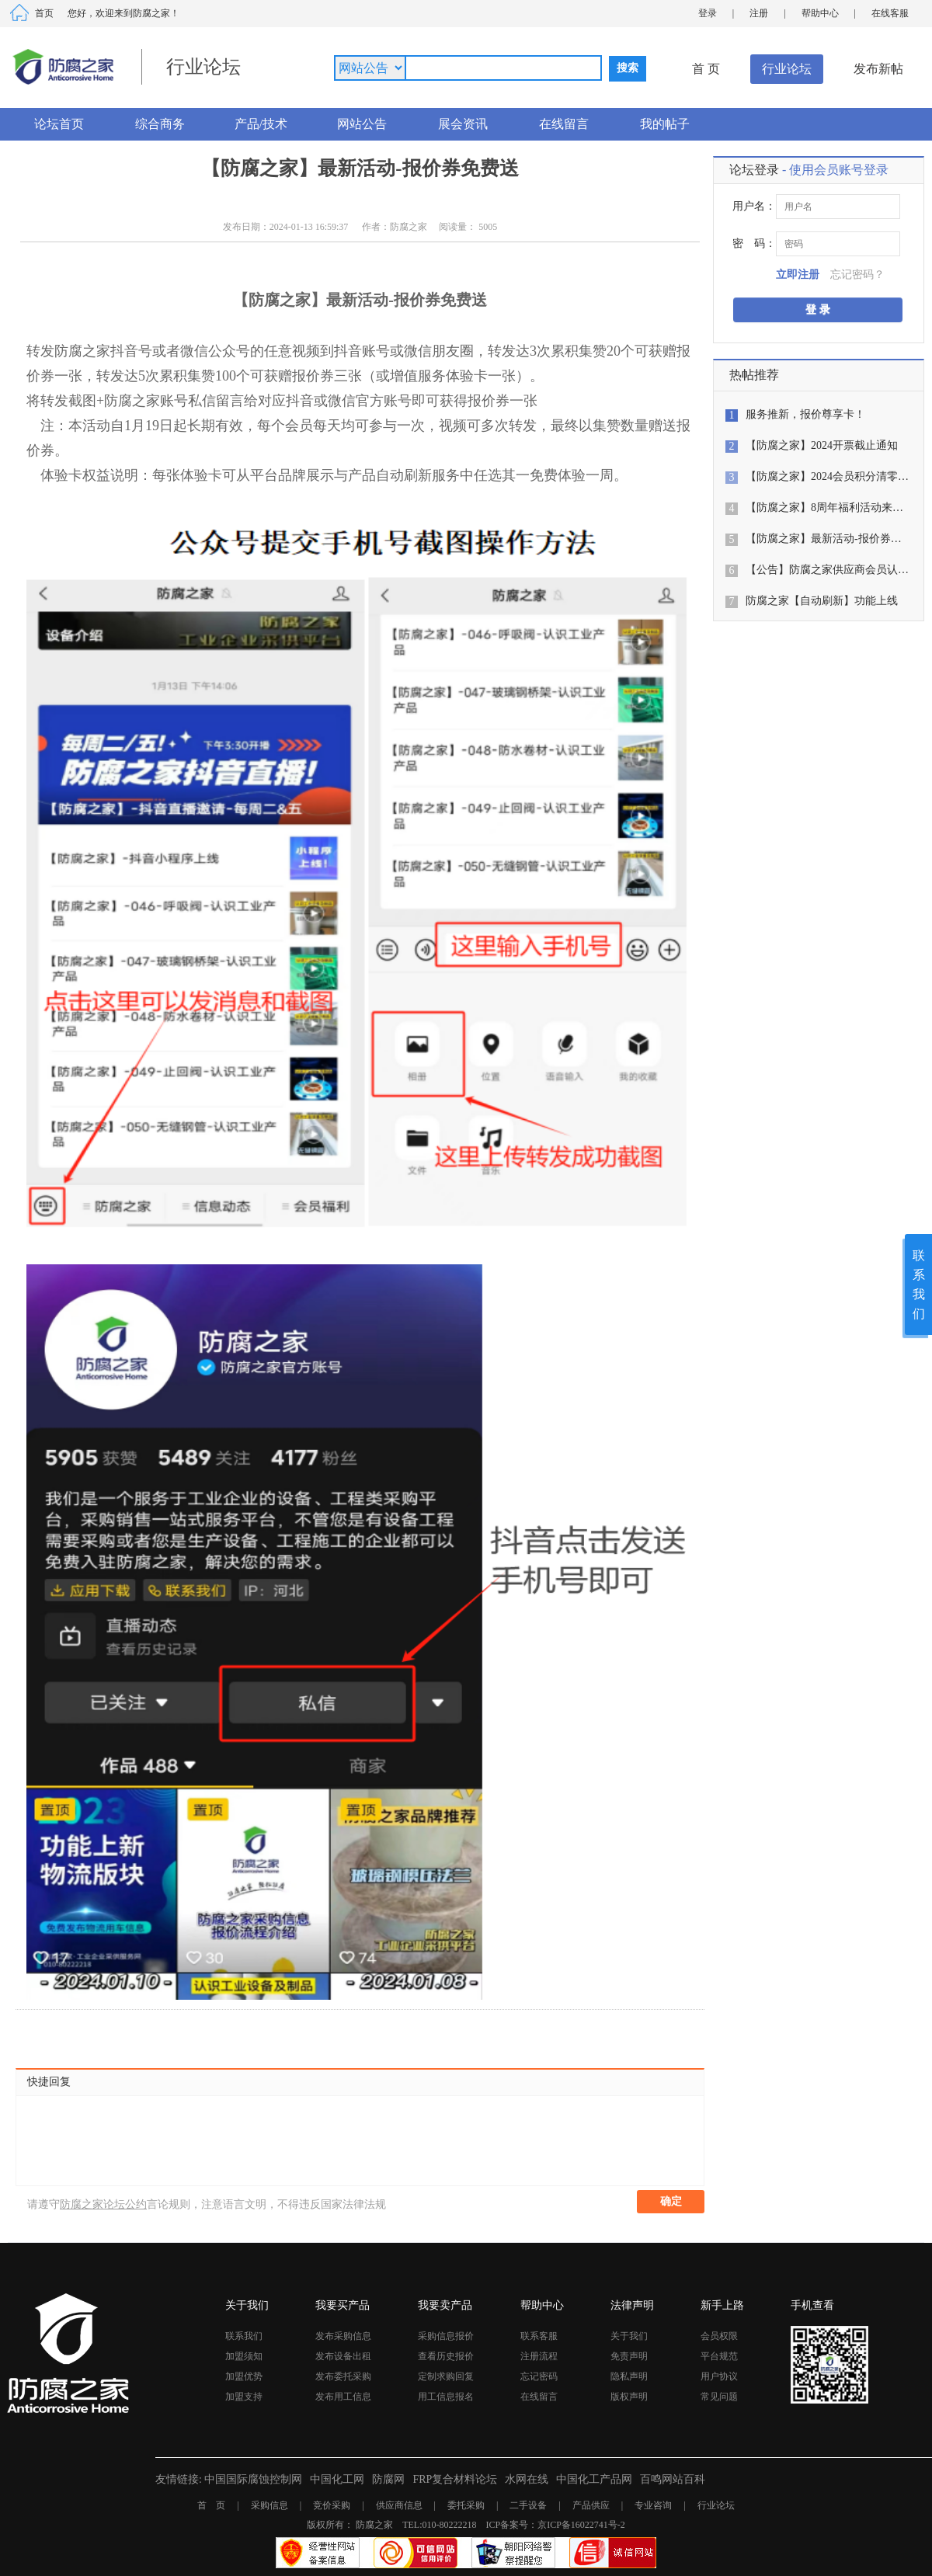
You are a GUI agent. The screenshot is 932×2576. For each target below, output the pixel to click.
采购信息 (269, 2505)
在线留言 (564, 123)
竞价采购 (331, 2505)
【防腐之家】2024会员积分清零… (827, 476)
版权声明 (629, 2396)
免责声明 (629, 2356)
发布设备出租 (343, 2356)
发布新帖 (878, 68)
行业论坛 (787, 68)
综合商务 (160, 123)
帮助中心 (820, 13)
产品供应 (591, 2505)
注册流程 (539, 2356)
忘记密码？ (857, 274)
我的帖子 (665, 123)
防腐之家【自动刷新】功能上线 (822, 601)
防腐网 (388, 2479)
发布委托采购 (343, 2376)
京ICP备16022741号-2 (581, 2524)
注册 (758, 13)
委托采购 (466, 2505)
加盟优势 (244, 2376)
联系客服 (539, 2336)
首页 (44, 13)
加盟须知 (244, 2356)
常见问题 (719, 2396)
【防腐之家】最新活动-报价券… (824, 538)
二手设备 (528, 2505)
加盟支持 (244, 2396)
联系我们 (244, 2336)
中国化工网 (337, 2479)
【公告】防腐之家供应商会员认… (827, 569)
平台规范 (719, 2356)
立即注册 (797, 274)
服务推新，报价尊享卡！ (805, 414)
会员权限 (719, 2336)
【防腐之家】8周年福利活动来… (824, 507)
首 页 (706, 68)
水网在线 (526, 2479)
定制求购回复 (446, 2376)
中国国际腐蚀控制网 (253, 2479)
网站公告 (362, 123)
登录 (707, 13)
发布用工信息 (343, 2396)
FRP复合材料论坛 (454, 2479)
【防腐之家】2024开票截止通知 (822, 445)
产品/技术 (261, 123)
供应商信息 (399, 2505)
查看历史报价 (446, 2356)
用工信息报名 (446, 2396)
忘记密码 (539, 2376)
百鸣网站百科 (672, 2479)
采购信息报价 (446, 2336)
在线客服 (890, 13)
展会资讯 (463, 123)
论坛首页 (59, 123)
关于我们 (629, 2336)
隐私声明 (629, 2376)
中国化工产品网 (594, 2479)
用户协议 (719, 2376)
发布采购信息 (343, 2336)
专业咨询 (653, 2505)
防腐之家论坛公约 (103, 2204)
